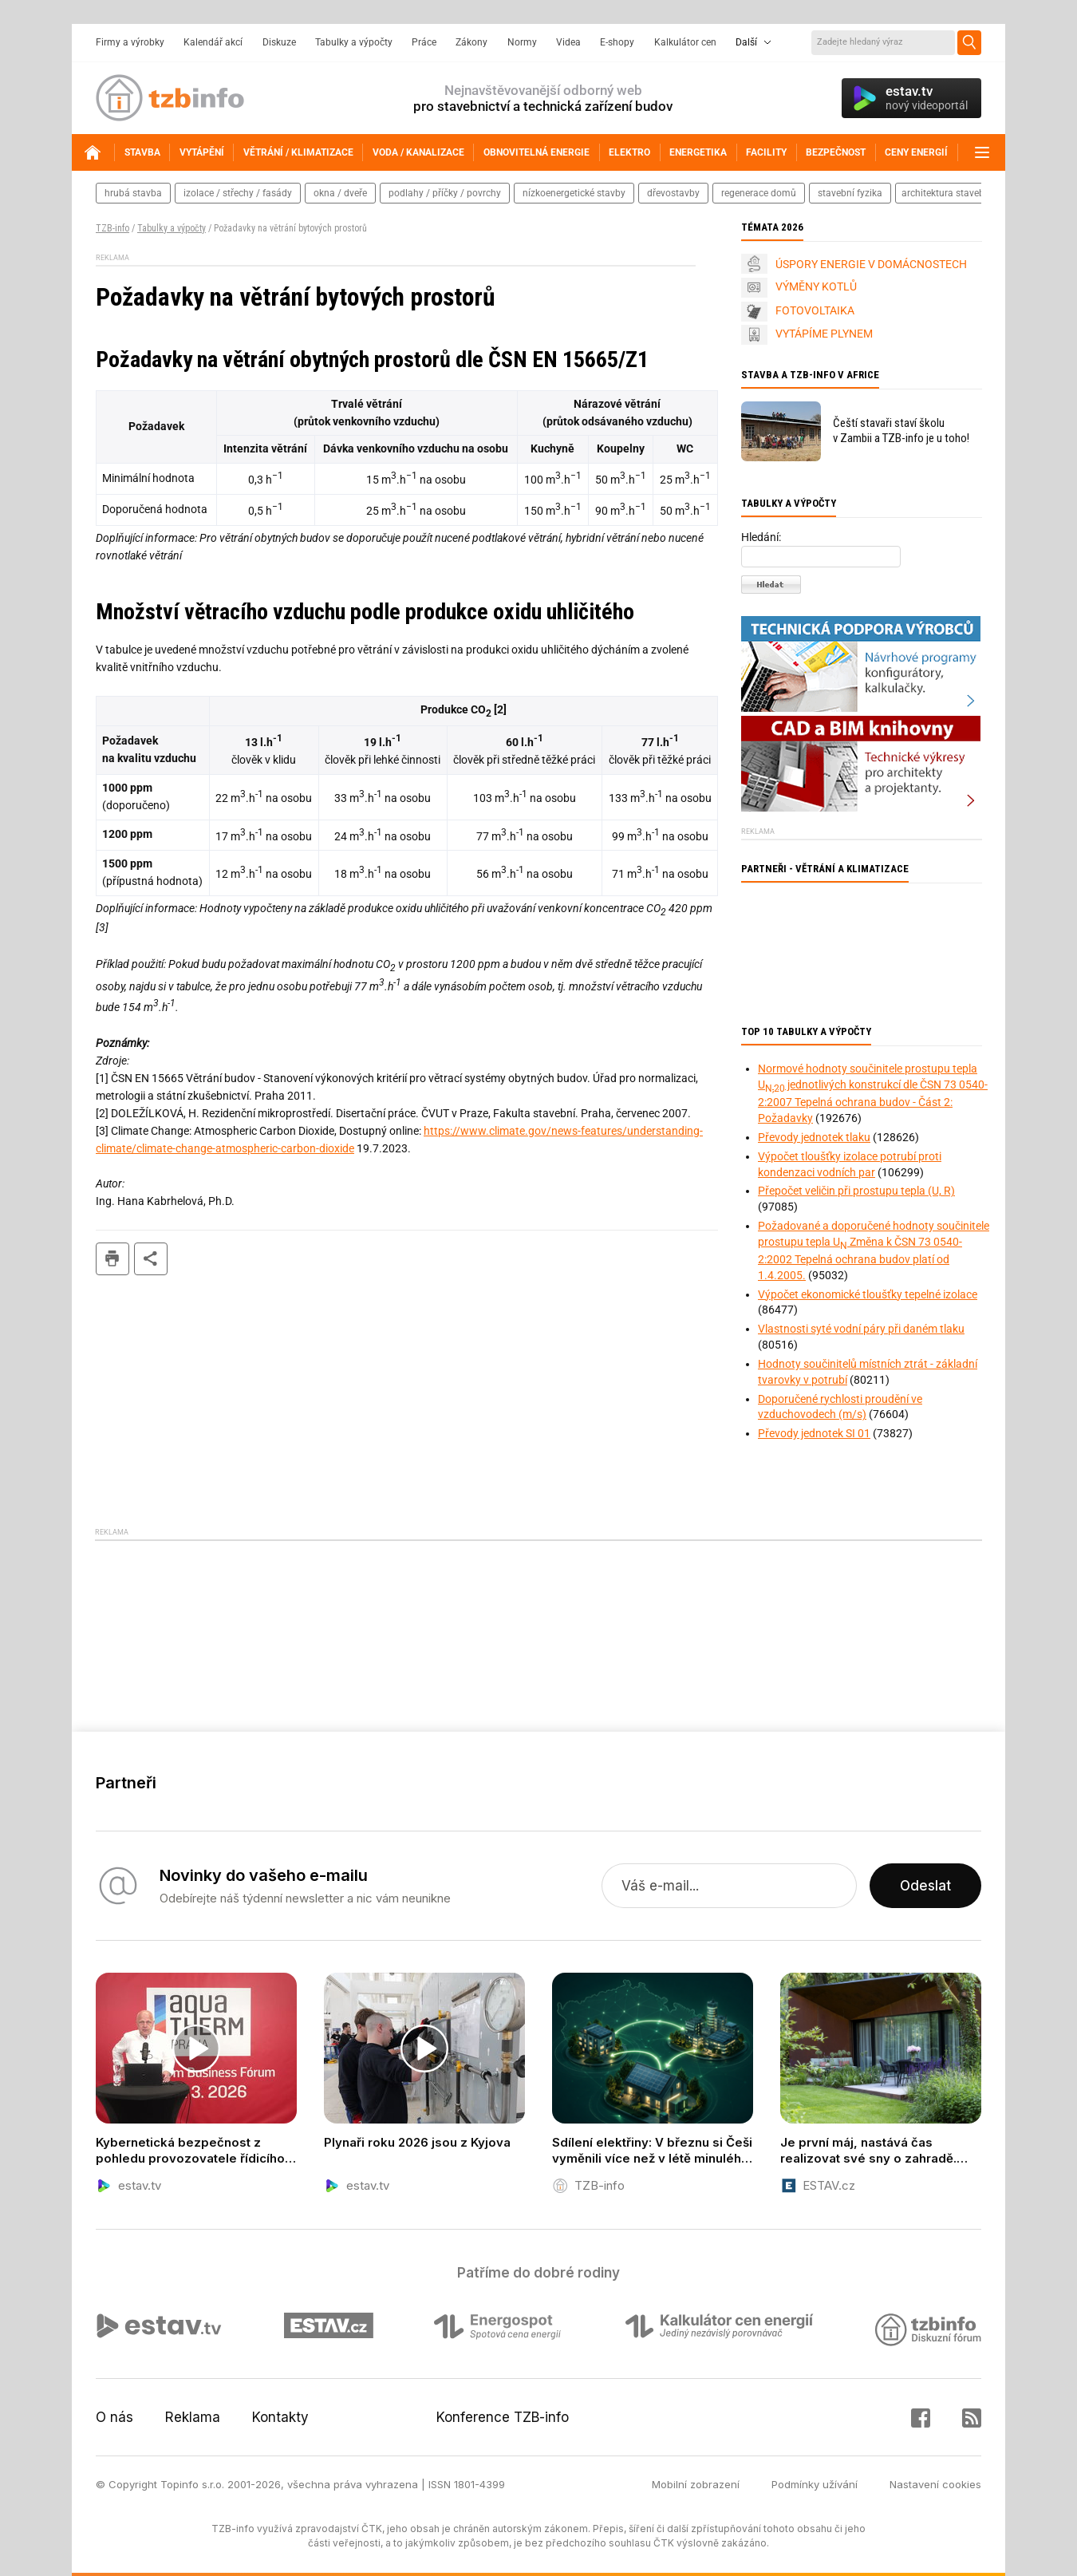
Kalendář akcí (213, 42)
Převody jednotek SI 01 (814, 1433)
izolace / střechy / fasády (237, 193)
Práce (424, 42)
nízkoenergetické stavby (574, 193)
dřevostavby (673, 193)
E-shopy (617, 42)
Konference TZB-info (502, 2417)
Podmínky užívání (814, 2484)
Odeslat (925, 1886)
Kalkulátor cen (685, 42)
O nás (114, 2417)
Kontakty (280, 2417)
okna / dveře (340, 193)
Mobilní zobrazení (696, 2484)
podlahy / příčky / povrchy (445, 193)
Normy (522, 42)
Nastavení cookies (935, 2484)
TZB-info (112, 228)
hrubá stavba (133, 193)
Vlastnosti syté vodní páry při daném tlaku (861, 1328)
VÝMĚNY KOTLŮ (816, 286)
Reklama (192, 2417)
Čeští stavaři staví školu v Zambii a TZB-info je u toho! (901, 430)
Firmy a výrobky (130, 42)
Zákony (471, 42)
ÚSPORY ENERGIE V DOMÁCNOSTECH (871, 264)
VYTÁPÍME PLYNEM (824, 333)
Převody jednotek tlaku (814, 1137)
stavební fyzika (850, 193)
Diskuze (279, 42)
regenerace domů (758, 193)
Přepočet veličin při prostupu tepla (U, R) (856, 1190)
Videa (568, 42)
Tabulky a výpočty (354, 42)
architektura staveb (942, 193)
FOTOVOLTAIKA (814, 310)
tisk (112, 1258)
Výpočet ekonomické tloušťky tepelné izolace (867, 1294)
